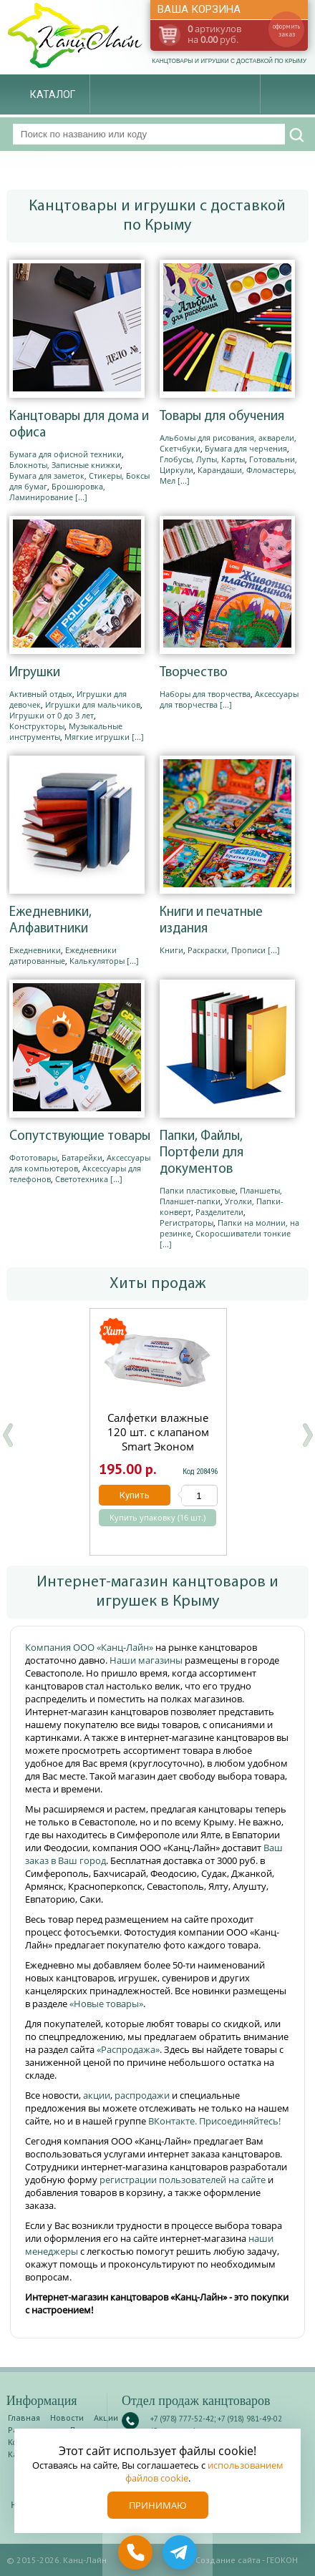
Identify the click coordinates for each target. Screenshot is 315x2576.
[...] (81, 497)
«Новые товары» (106, 2003)
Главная (24, 2417)
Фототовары (33, 1157)
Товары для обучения (222, 417)
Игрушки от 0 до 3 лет (51, 715)
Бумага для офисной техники (65, 454)
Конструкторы (36, 726)
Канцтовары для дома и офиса (79, 425)
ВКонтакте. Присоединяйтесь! (214, 2120)
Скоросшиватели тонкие (243, 1233)
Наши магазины (147, 1660)
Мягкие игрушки (97, 736)
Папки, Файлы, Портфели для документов (201, 1153)
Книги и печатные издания (211, 921)
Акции (106, 2417)
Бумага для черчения (246, 448)
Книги (171, 950)
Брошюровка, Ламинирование (57, 491)
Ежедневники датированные (63, 955)
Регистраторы (186, 1222)
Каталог (52, 94)
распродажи (142, 2095)
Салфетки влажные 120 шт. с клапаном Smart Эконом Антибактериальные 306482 (157, 1446)
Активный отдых (40, 693)
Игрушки (34, 673)
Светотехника (81, 1179)
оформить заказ (286, 30)
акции (96, 2095)
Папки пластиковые (198, 1190)
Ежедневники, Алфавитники (50, 921)
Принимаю (158, 2505)
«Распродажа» (128, 2049)
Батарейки (82, 1157)
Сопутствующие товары (79, 1136)
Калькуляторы (97, 960)
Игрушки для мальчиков (92, 704)
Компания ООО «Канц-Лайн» (90, 1647)
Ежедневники (35, 950)
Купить (134, 1495)
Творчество (194, 673)
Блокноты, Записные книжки (64, 464)
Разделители (219, 1211)
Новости (67, 2417)
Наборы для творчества (205, 693)
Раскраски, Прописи (227, 950)
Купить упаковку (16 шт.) (157, 1518)
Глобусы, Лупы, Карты (202, 459)
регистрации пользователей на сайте (183, 2179)
